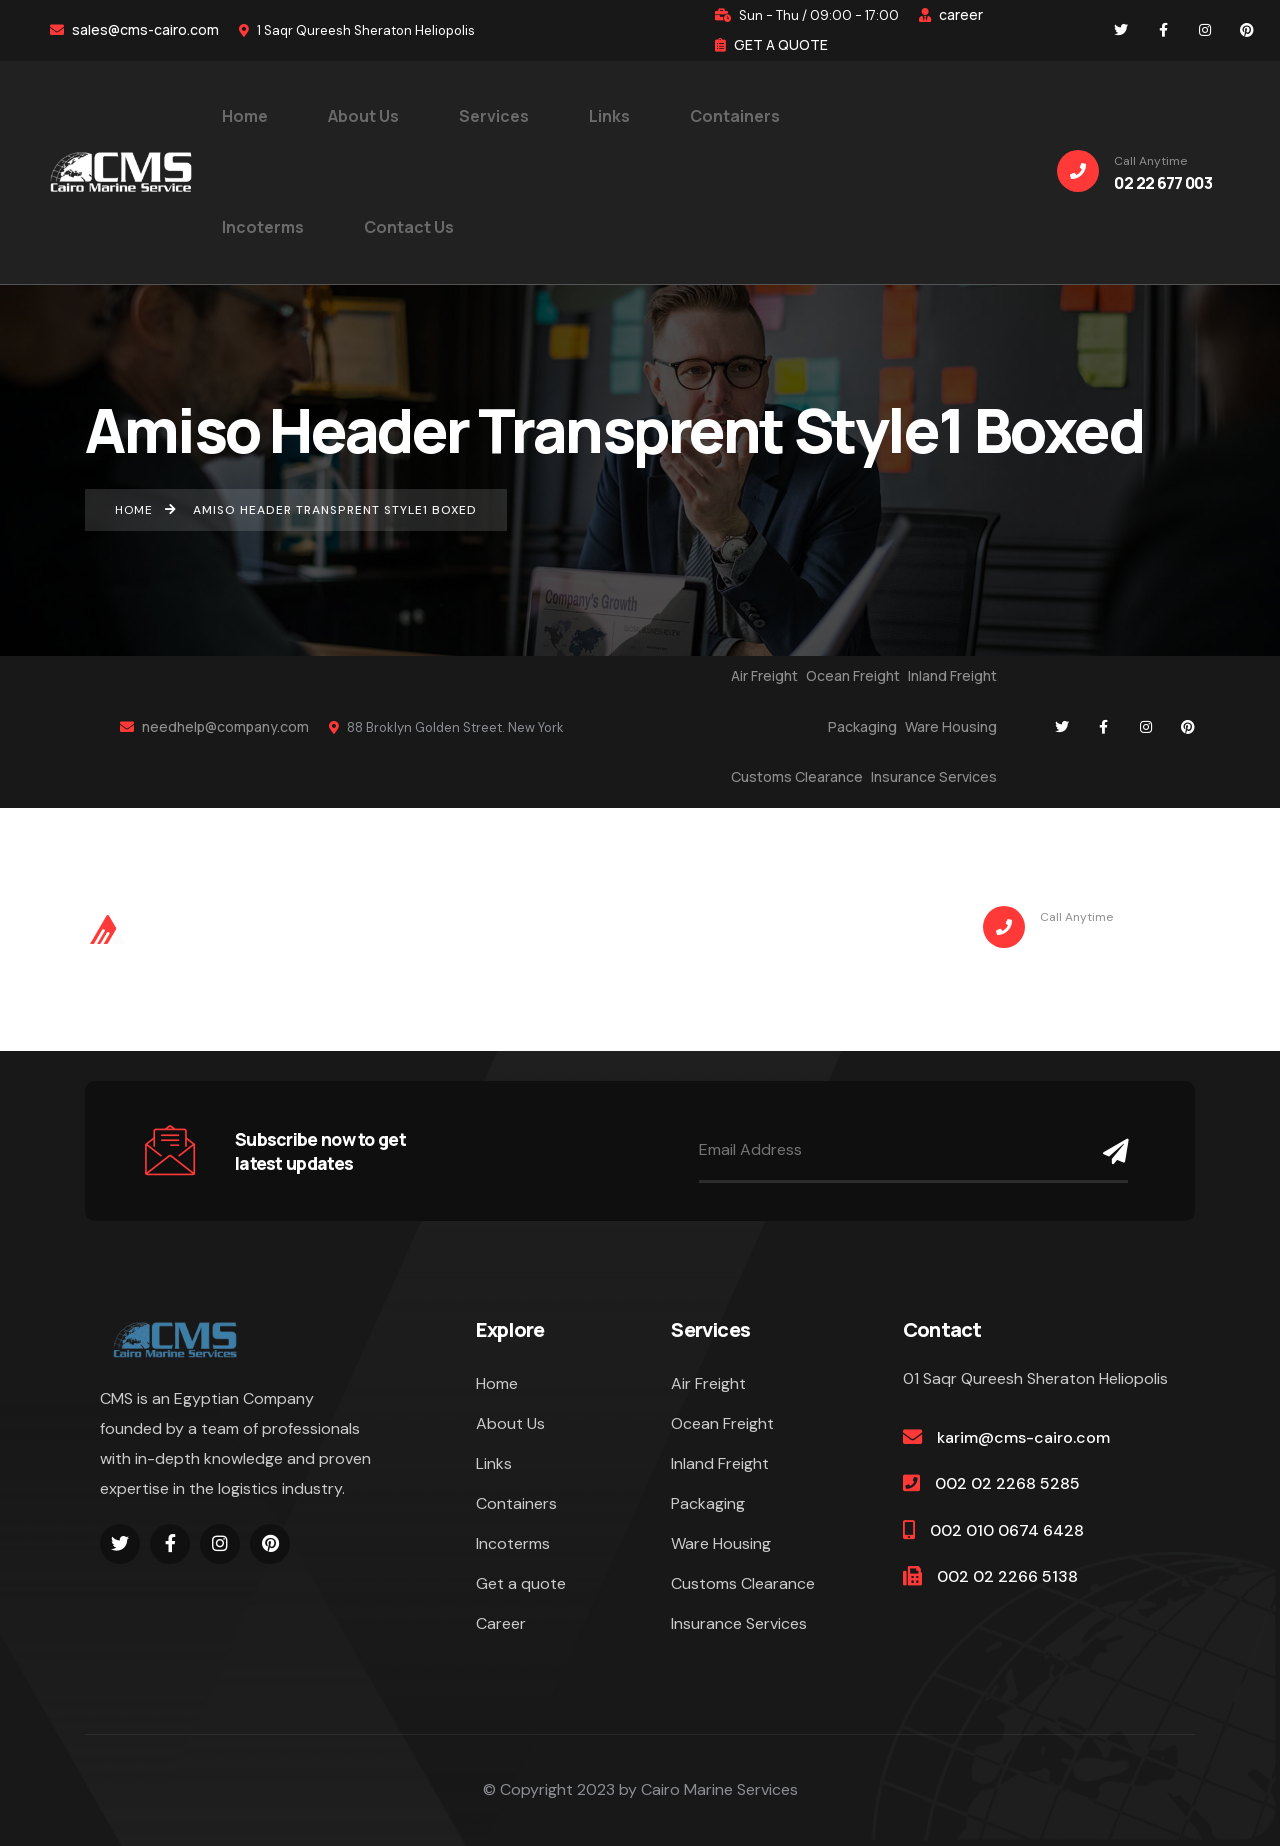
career (951, 14)
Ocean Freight (853, 675)
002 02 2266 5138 (1007, 1576)
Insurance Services (934, 776)
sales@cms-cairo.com (134, 29)
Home (497, 1383)
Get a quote (521, 1583)
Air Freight (764, 675)
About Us (510, 1423)
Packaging (862, 726)
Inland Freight (952, 675)
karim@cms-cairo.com (1023, 1437)
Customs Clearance (797, 776)
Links (494, 1463)
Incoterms (513, 1543)
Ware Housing (951, 726)
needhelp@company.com (214, 726)
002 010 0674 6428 (1007, 1530)
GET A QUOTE (771, 44)
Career (501, 1623)
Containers (516, 1503)
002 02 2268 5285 (1007, 1483)
